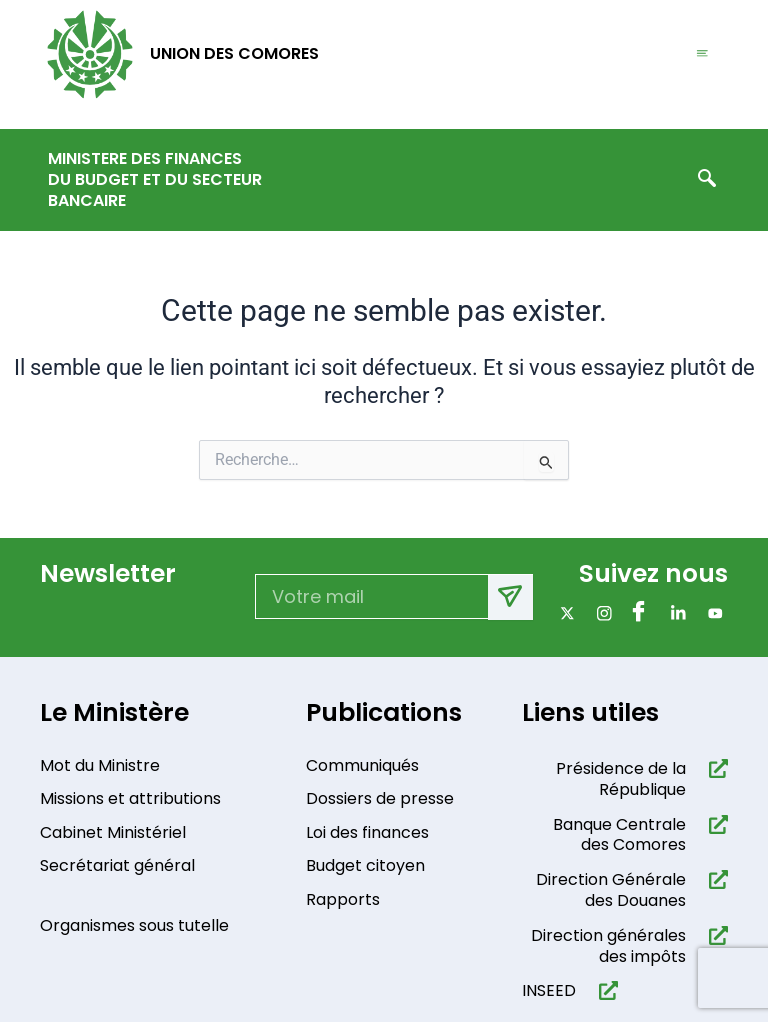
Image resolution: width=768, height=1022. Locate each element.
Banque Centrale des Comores (619, 835)
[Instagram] (600, 614)
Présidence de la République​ (621, 779)
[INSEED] (604, 990)
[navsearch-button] (707, 180)
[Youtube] (711, 614)
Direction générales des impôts (608, 946)
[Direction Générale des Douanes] (714, 879)
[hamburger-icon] (702, 54)
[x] (563, 614)
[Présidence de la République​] (714, 768)
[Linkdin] (674, 614)
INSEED (549, 990)
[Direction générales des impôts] (714, 935)
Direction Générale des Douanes (611, 890)
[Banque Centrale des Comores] (714, 824)
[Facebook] (637, 614)
